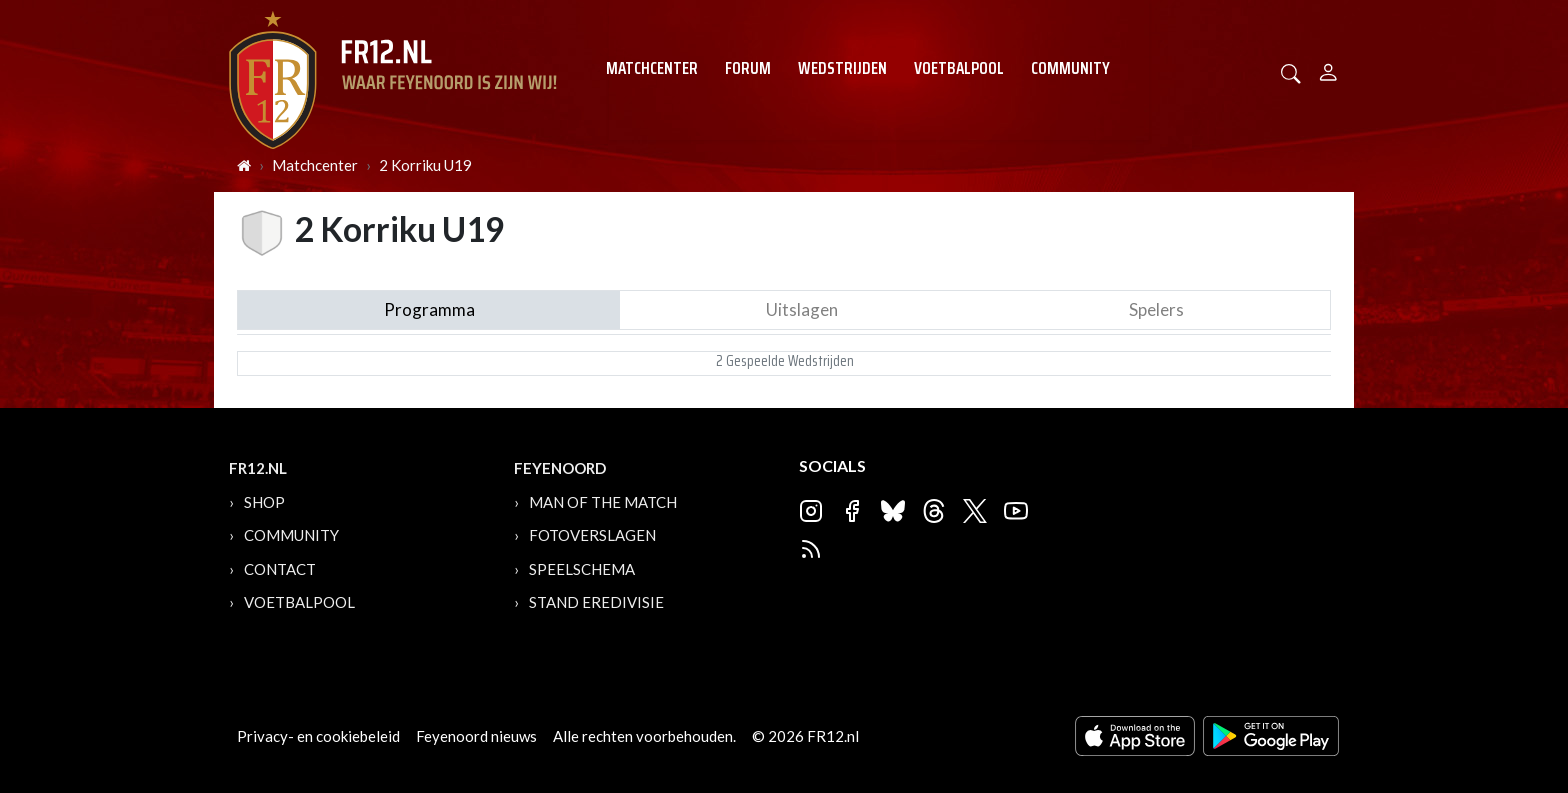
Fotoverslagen (592, 535)
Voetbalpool (959, 68)
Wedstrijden (842, 68)
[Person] (1328, 69)
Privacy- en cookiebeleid (318, 736)
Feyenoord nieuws (476, 736)
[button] (1291, 71)
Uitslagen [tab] (802, 309)
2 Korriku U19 (425, 165)
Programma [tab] (429, 309)
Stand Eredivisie (596, 602)
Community (1070, 68)
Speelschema (582, 569)
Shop (264, 502)
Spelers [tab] (1156, 309)
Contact (280, 569)
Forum (748, 68)
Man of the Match (603, 502)
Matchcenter (652, 68)
